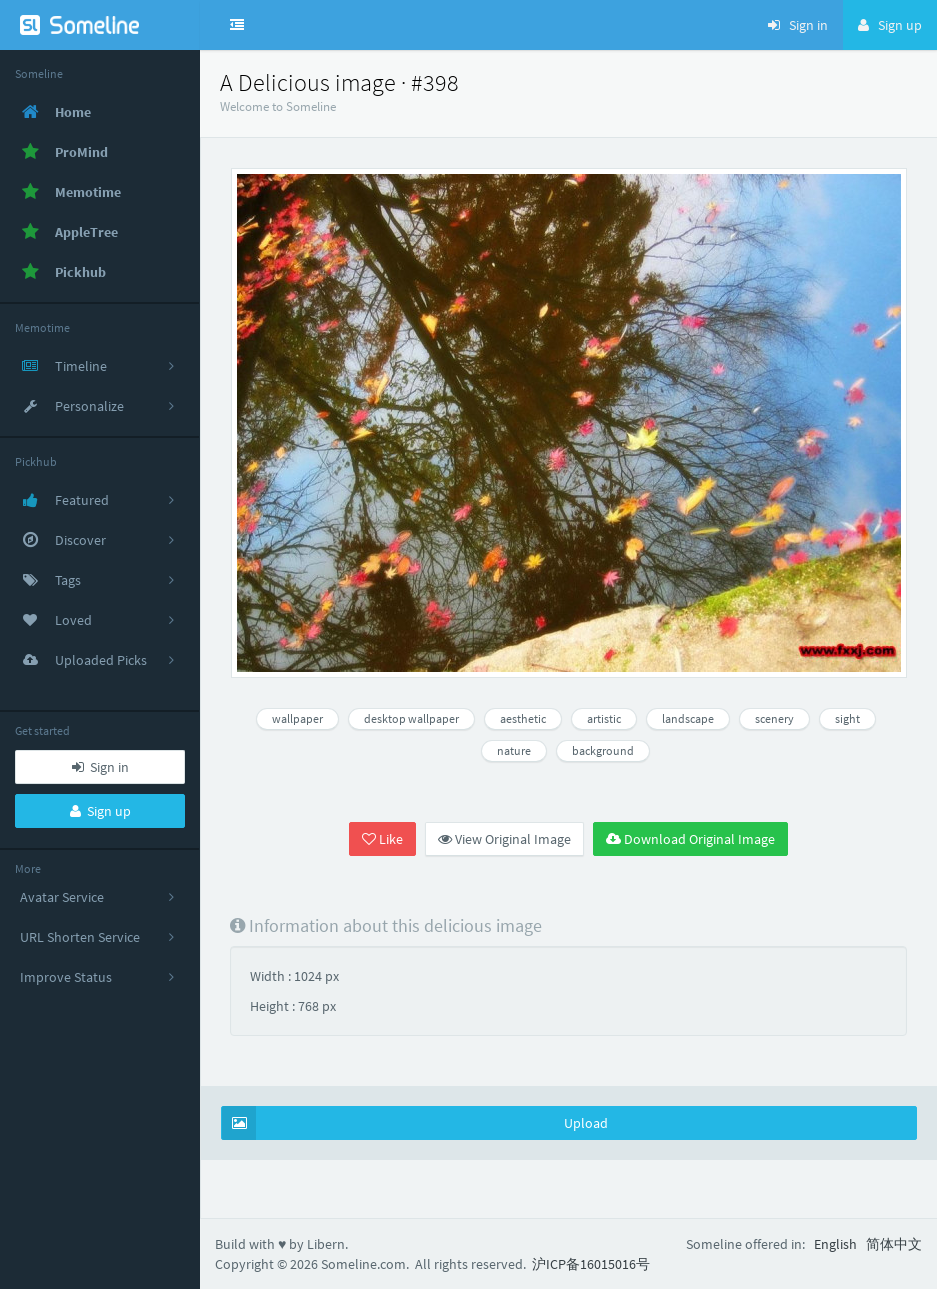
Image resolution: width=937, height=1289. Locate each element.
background (603, 750)
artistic (604, 718)
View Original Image (504, 839)
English (835, 1244)
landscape (688, 718)
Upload (415, 1123)
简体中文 (894, 1244)
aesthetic (523, 718)
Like (382, 839)
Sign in (100, 767)
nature (514, 750)
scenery (774, 718)
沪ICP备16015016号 (591, 1264)
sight (847, 718)
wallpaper (297, 718)
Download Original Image (690, 839)
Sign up (100, 811)
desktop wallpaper (411, 718)
